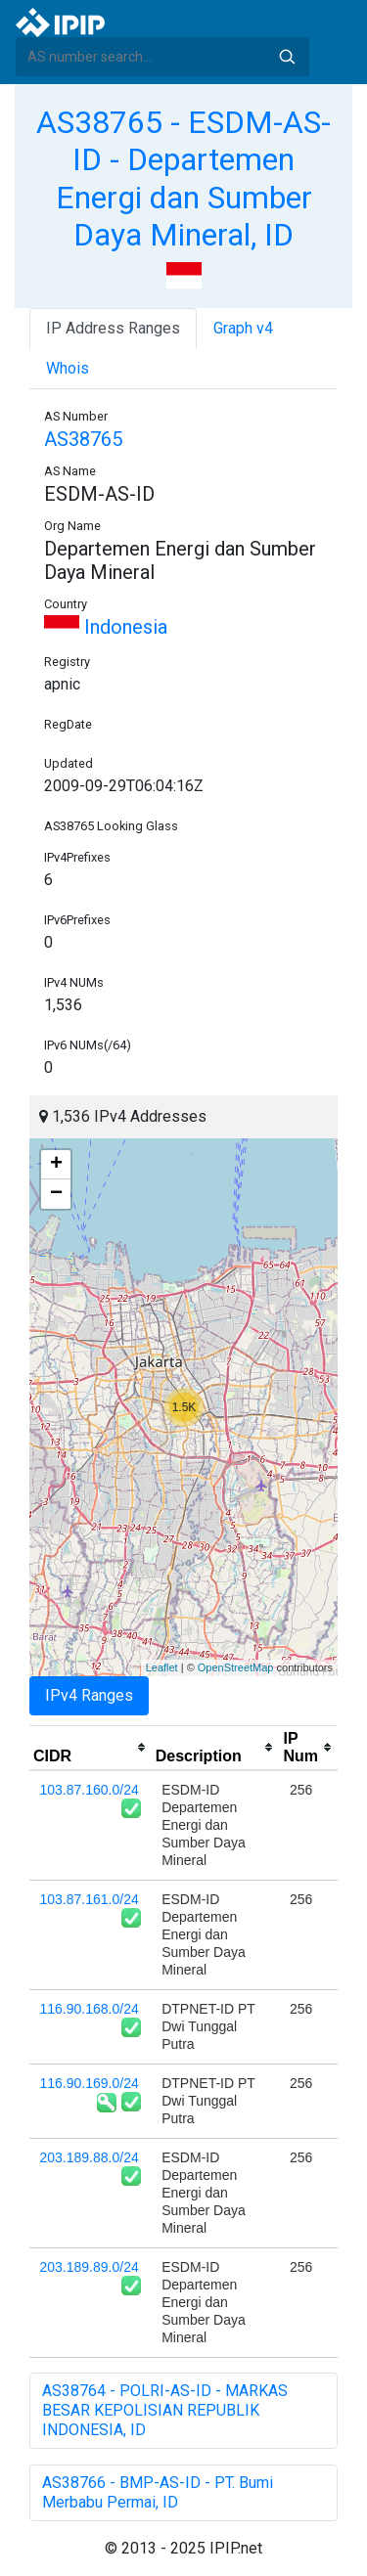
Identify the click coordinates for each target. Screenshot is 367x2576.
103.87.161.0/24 (89, 1899)
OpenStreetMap (236, 1667)
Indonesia (105, 627)
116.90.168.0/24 (89, 2009)
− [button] (56, 1194)
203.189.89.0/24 (89, 2267)
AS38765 (83, 439)
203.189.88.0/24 (89, 2157)
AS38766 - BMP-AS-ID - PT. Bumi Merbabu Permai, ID (157, 2492)
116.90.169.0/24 (89, 2083)
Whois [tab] (67, 368)
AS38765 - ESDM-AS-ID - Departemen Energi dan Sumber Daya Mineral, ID (183, 178)
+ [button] (56, 1164)
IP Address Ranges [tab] (113, 328)
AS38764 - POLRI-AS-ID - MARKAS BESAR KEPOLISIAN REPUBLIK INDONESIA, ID (165, 2410)
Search (287, 56)
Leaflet (162, 1667)
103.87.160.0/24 (89, 1790)
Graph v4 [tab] (243, 328)
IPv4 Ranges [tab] (89, 1695)
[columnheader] (90, 1747)
